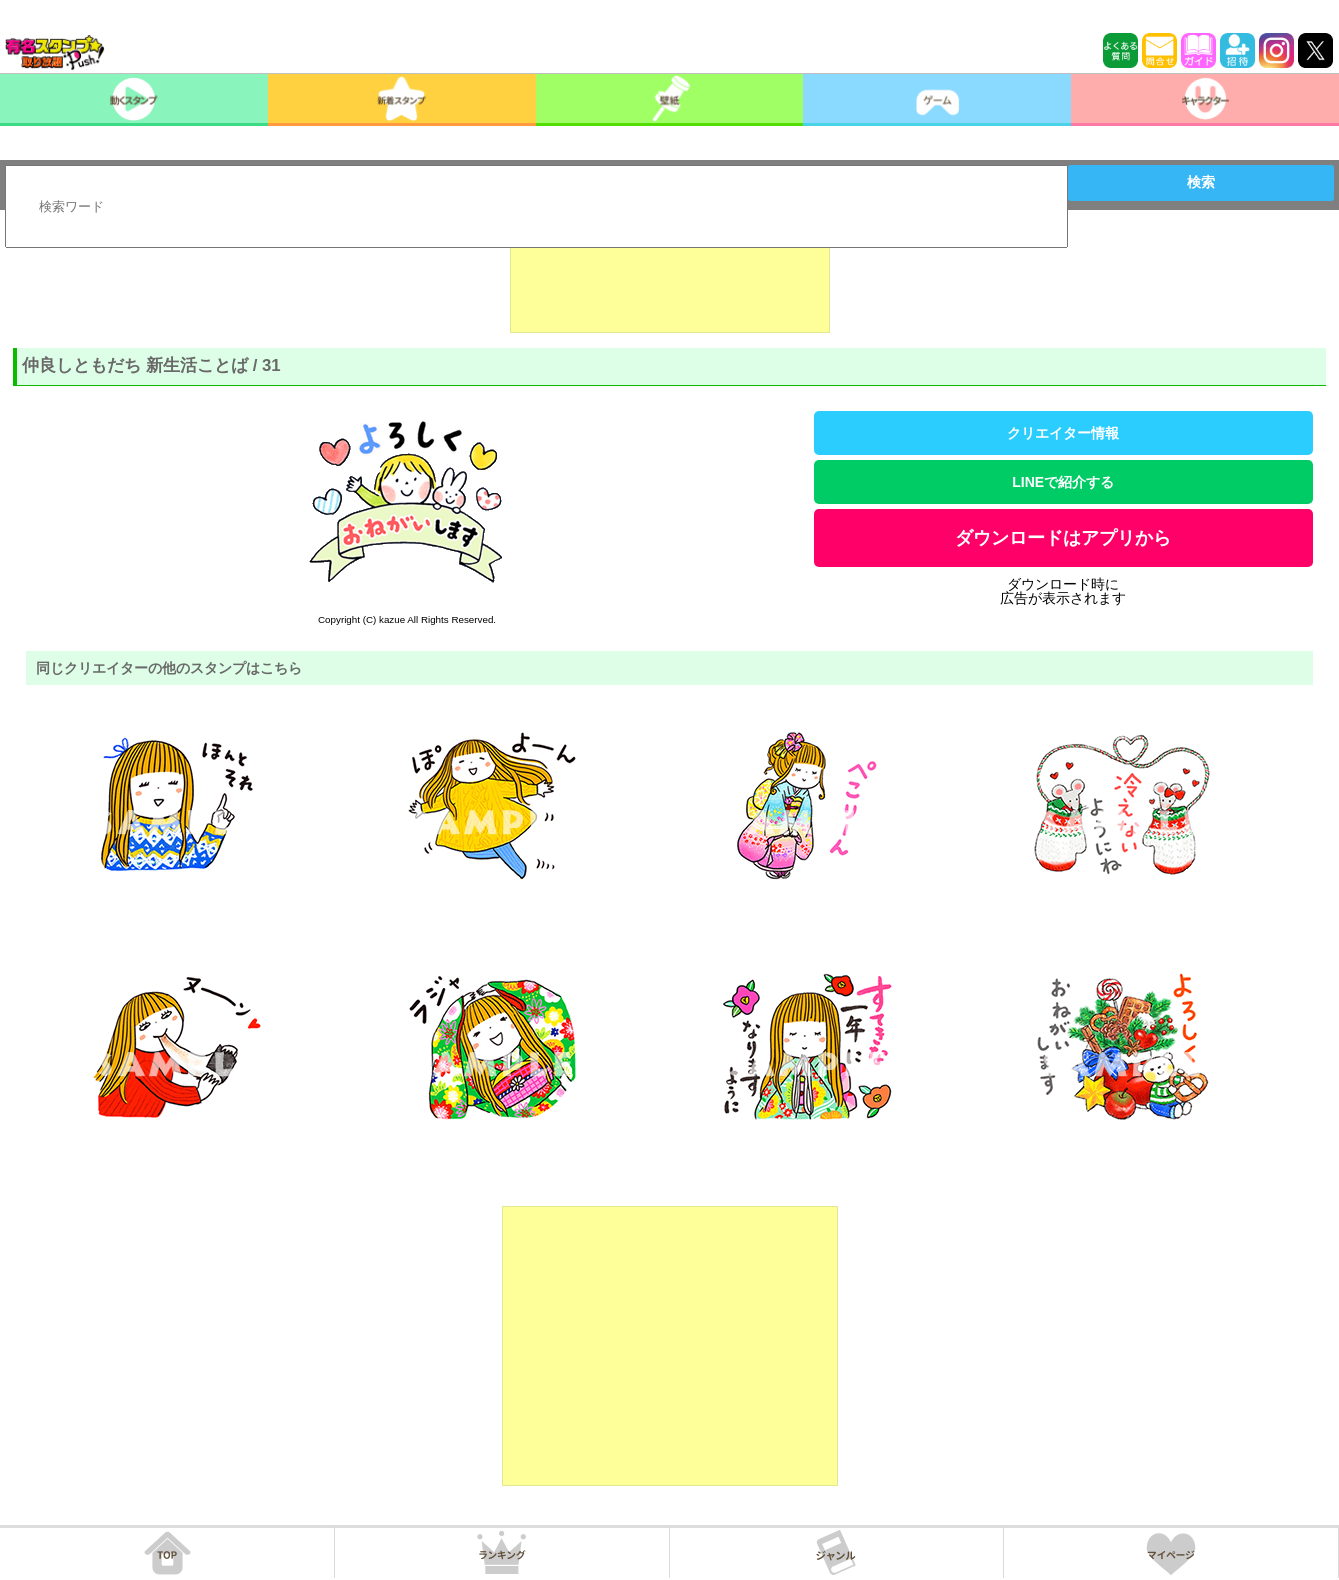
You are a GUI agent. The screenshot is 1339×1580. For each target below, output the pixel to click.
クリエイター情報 (1063, 433)
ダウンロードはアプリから (1063, 538)
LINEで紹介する (1063, 482)
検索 (1201, 182)
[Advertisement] (670, 283)
